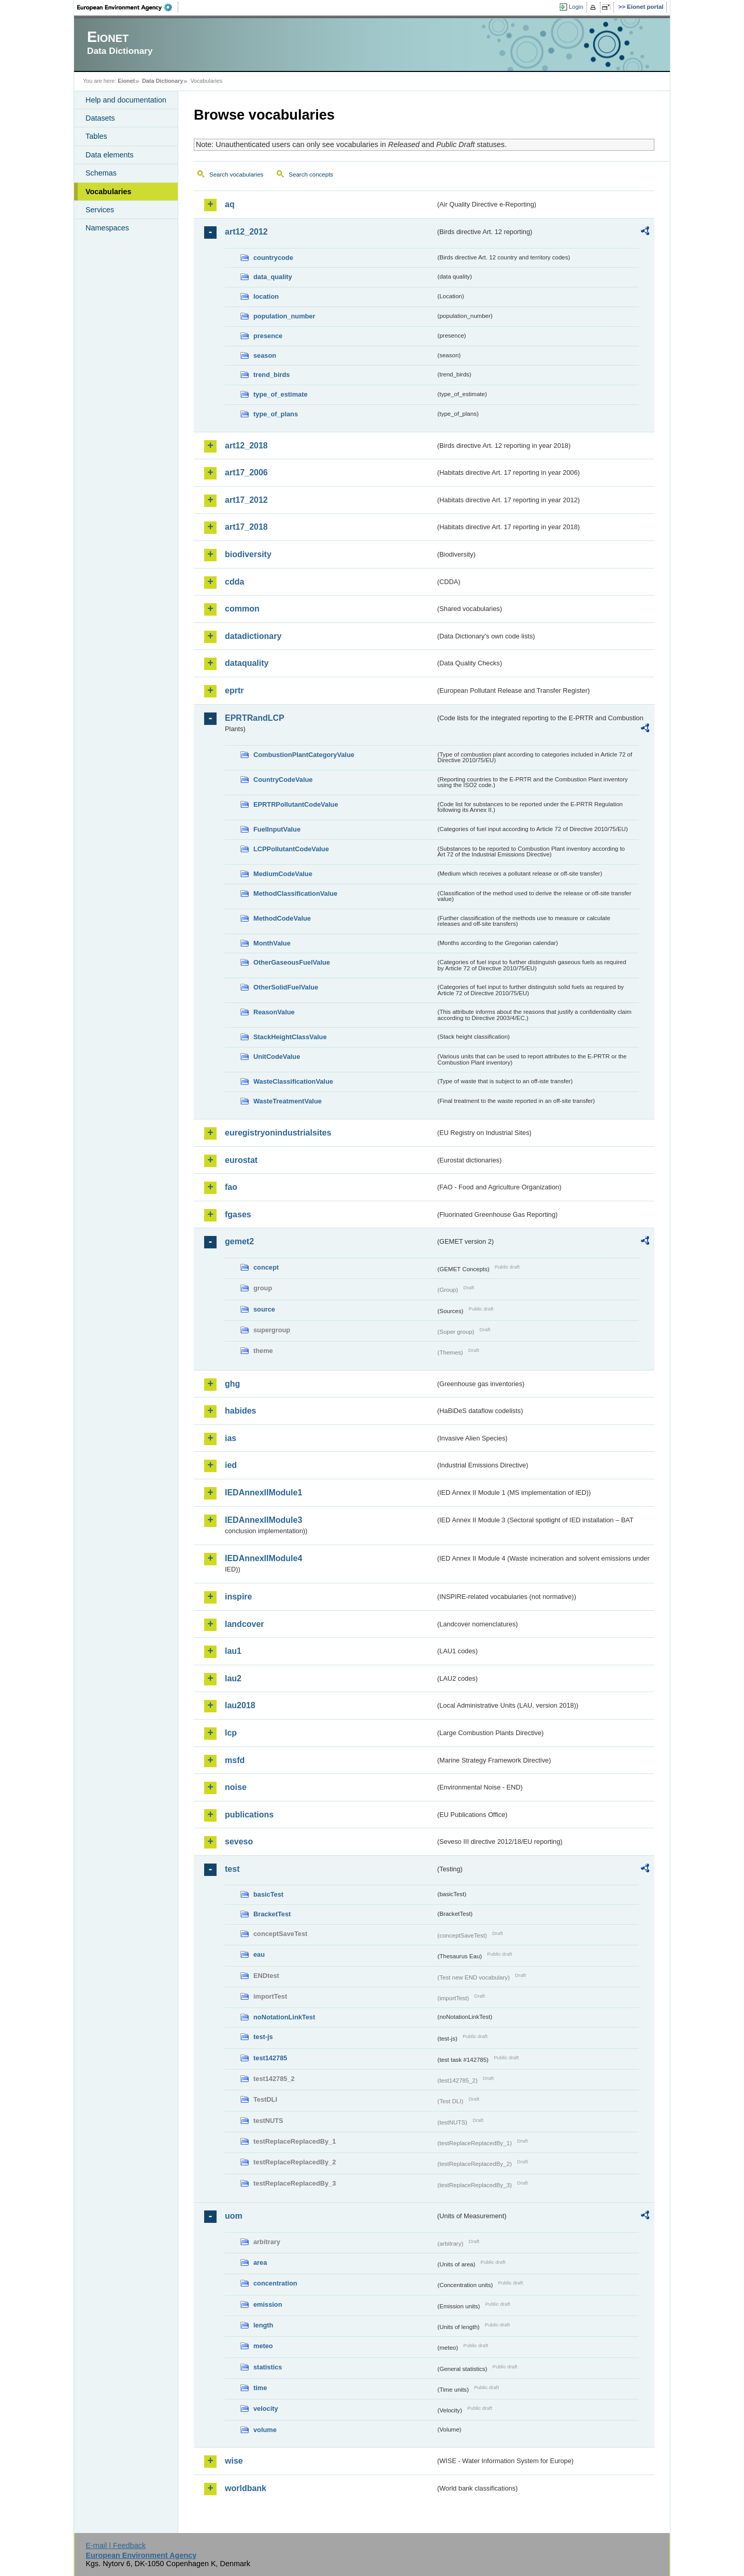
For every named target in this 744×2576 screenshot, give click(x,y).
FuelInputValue (277, 829)
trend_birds (271, 375)
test (232, 1869)
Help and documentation (125, 100)
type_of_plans (275, 414)
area (260, 2262)
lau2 (233, 1678)
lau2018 (240, 1705)
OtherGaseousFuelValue (291, 962)
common (242, 608)
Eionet (126, 81)
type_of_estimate (280, 394)
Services (99, 210)
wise (234, 2460)
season (264, 355)
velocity (265, 2408)
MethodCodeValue (282, 918)
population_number (284, 316)
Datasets (100, 118)
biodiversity (248, 554)
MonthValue (272, 943)
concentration (275, 2283)
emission (267, 2304)
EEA (128, 7)
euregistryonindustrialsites (278, 1132)
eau (259, 1954)
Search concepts (311, 174)
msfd (235, 1760)
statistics (267, 2367)
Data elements (109, 155)
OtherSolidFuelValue (285, 987)
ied (231, 1465)
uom (233, 2215)
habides (240, 1410)
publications (249, 1814)
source (264, 1309)
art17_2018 (246, 526)
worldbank (245, 2488)
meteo (263, 2346)
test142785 (270, 2058)
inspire (238, 1596)
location (266, 296)
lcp (231, 1732)
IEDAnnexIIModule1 (263, 1492)
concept (266, 1267)
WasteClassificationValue (293, 1081)
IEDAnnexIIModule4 (263, 1558)
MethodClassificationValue (295, 893)
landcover (244, 1624)
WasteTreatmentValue (287, 1101)
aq (230, 204)
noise (236, 1787)
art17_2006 (246, 472)
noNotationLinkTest (284, 2017)
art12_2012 (246, 231)
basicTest (268, 1894)
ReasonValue (274, 1012)
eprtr (234, 690)
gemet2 (239, 1241)
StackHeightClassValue (290, 1037)
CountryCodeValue (282, 779)
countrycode (273, 257)
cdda (234, 581)
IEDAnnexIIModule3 (263, 1520)
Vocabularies (108, 191)
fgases (238, 1214)
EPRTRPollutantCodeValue (295, 804)
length (263, 2325)
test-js (263, 2037)
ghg (232, 1383)
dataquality (246, 663)
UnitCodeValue (276, 1056)
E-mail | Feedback (115, 2545)
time (260, 2388)
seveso (239, 1841)
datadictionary (253, 636)
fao (231, 1187)
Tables (96, 136)
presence (267, 336)
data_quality (272, 277)
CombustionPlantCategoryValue (303, 755)
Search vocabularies (236, 174)
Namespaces (107, 228)
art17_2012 (246, 500)
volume (265, 2430)
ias (230, 1438)
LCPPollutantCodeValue (291, 849)
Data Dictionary (162, 81)
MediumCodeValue (282, 874)
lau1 (233, 1651)
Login (576, 7)
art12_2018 (246, 445)
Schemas (101, 173)
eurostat (241, 1160)
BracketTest (272, 1914)
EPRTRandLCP (254, 718)
